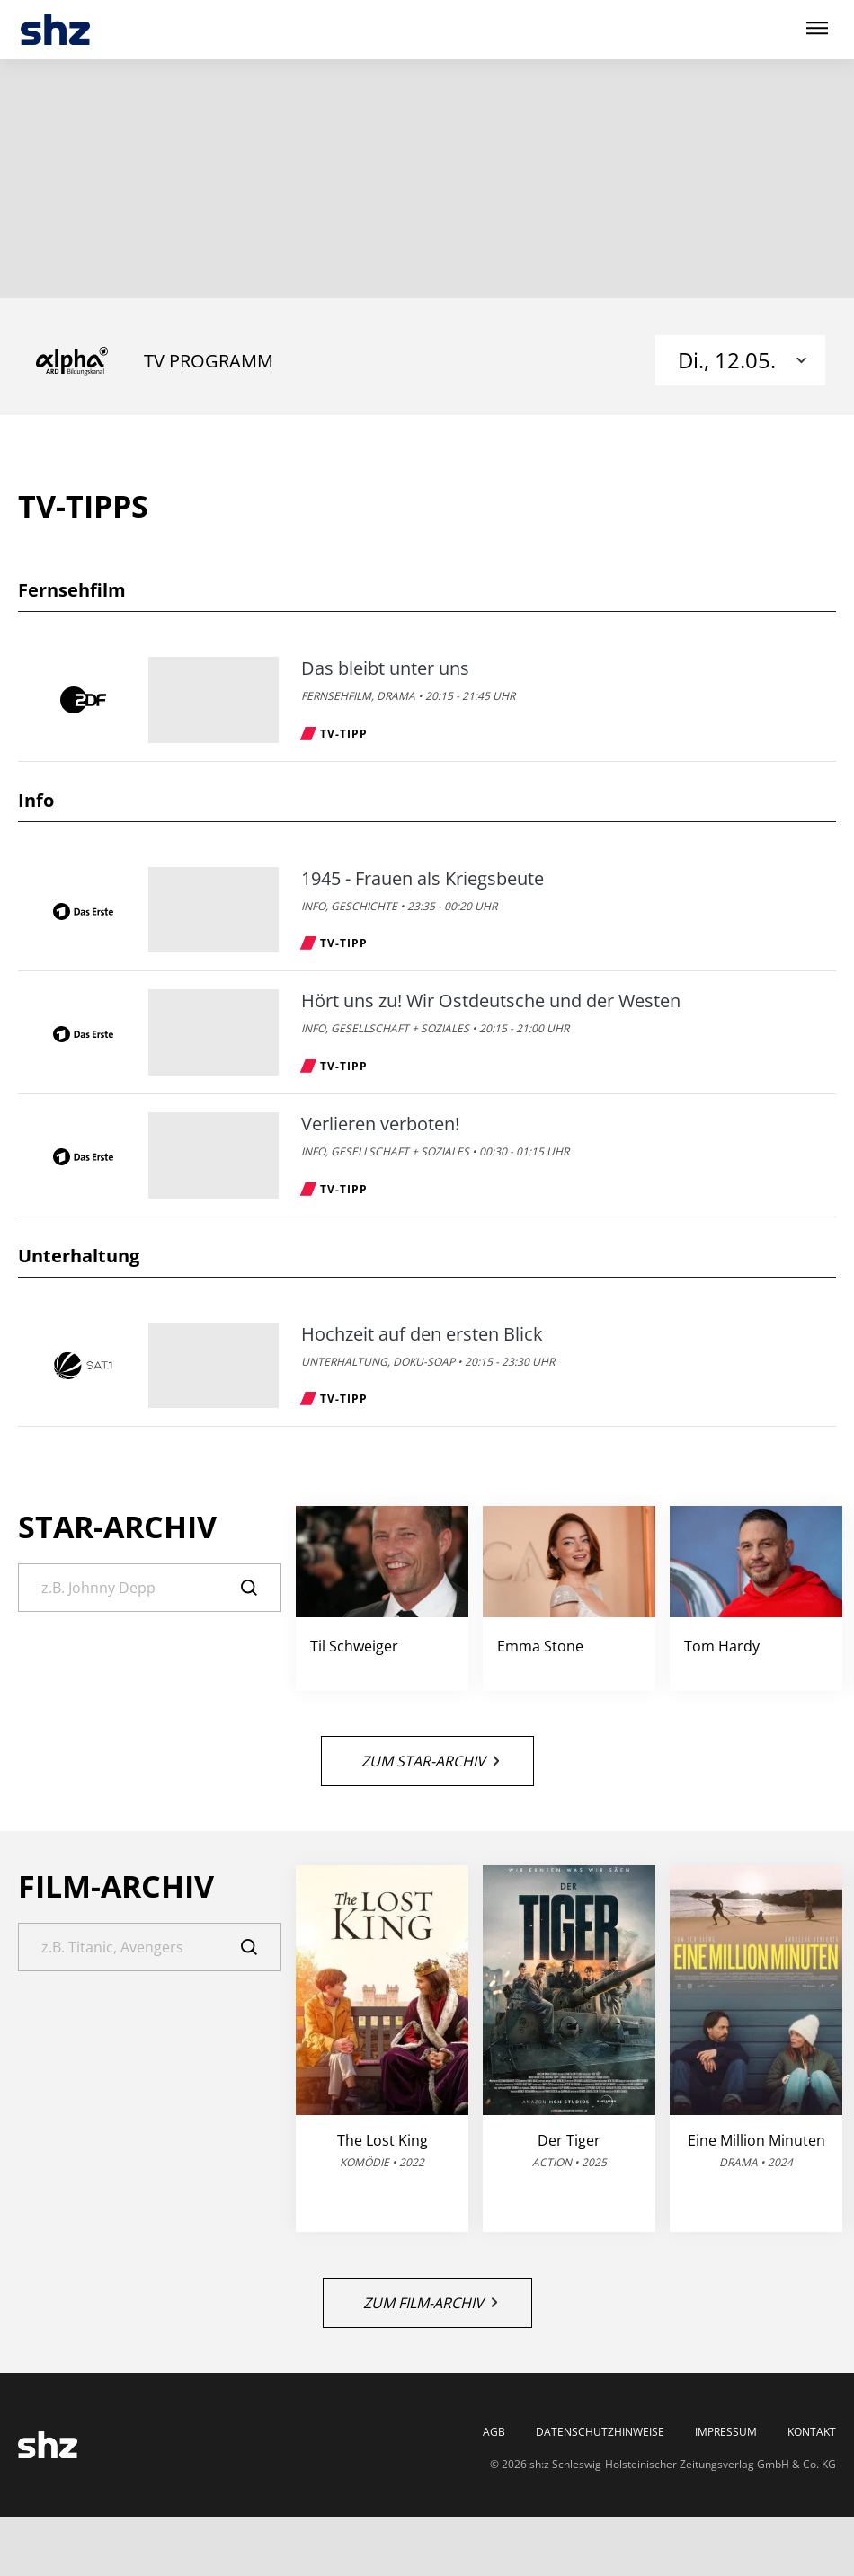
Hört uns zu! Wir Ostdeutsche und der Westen (491, 1001)
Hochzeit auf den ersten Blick (422, 1334)
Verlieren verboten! (380, 1124)
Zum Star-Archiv (430, 1761)
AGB (494, 2432)
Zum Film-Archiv (430, 2303)
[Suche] (149, 1587)
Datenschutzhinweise (600, 2432)
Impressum (726, 2432)
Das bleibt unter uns (385, 668)
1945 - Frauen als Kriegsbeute (422, 878)
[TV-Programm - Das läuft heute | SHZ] (55, 30)
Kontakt (811, 2432)
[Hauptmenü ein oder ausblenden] (817, 29)
